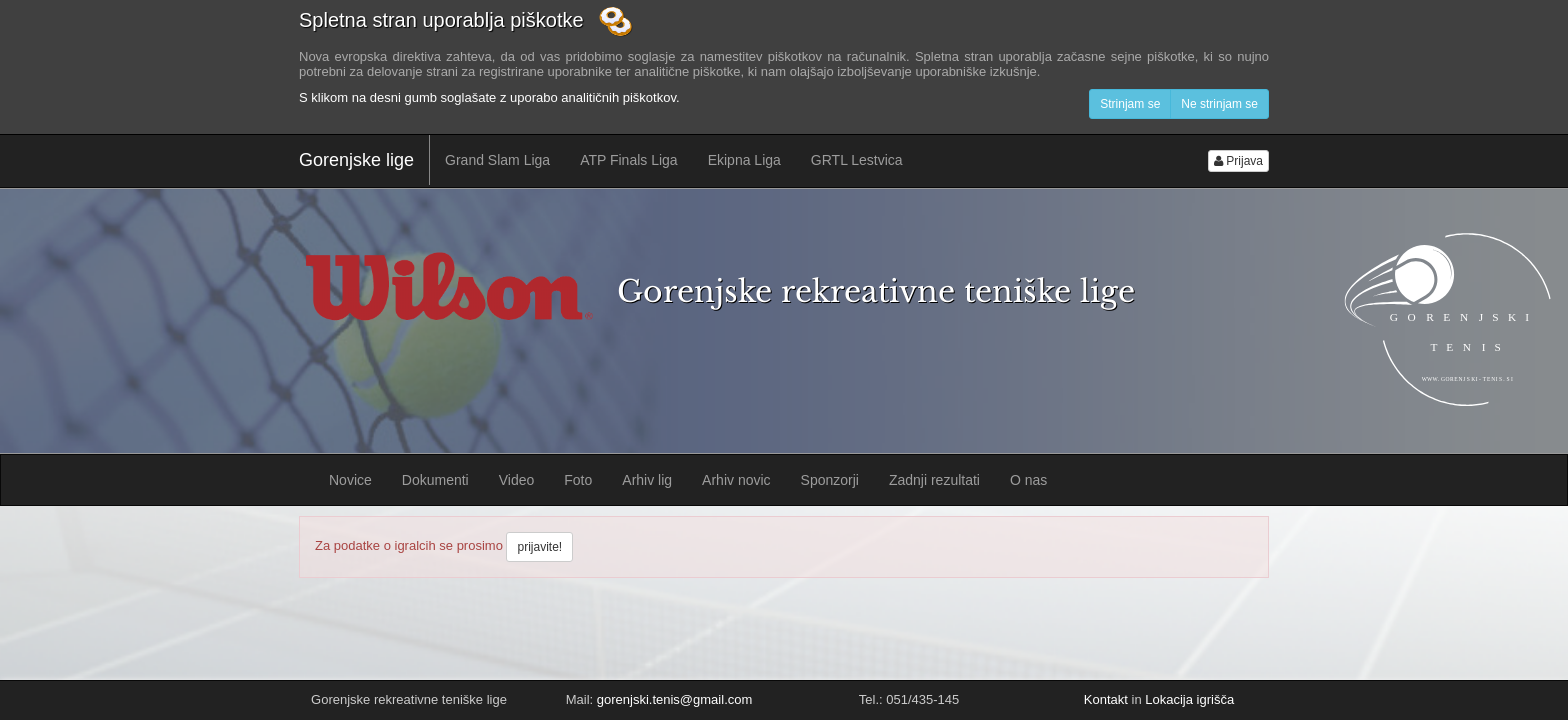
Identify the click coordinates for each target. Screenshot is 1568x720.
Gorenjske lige (356, 160)
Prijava (1238, 161)
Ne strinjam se (1219, 104)
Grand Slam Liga (497, 160)
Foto (578, 480)
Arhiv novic (736, 480)
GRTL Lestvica (857, 160)
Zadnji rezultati (934, 480)
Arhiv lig (647, 480)
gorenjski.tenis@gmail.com (675, 699)
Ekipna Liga (744, 160)
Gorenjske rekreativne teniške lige (876, 291)
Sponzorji (830, 480)
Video (517, 480)
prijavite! (539, 547)
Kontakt (1106, 699)
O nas (1028, 480)
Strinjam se (1130, 104)
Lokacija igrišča (1189, 699)
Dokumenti (435, 480)
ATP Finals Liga (629, 160)
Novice (350, 480)
